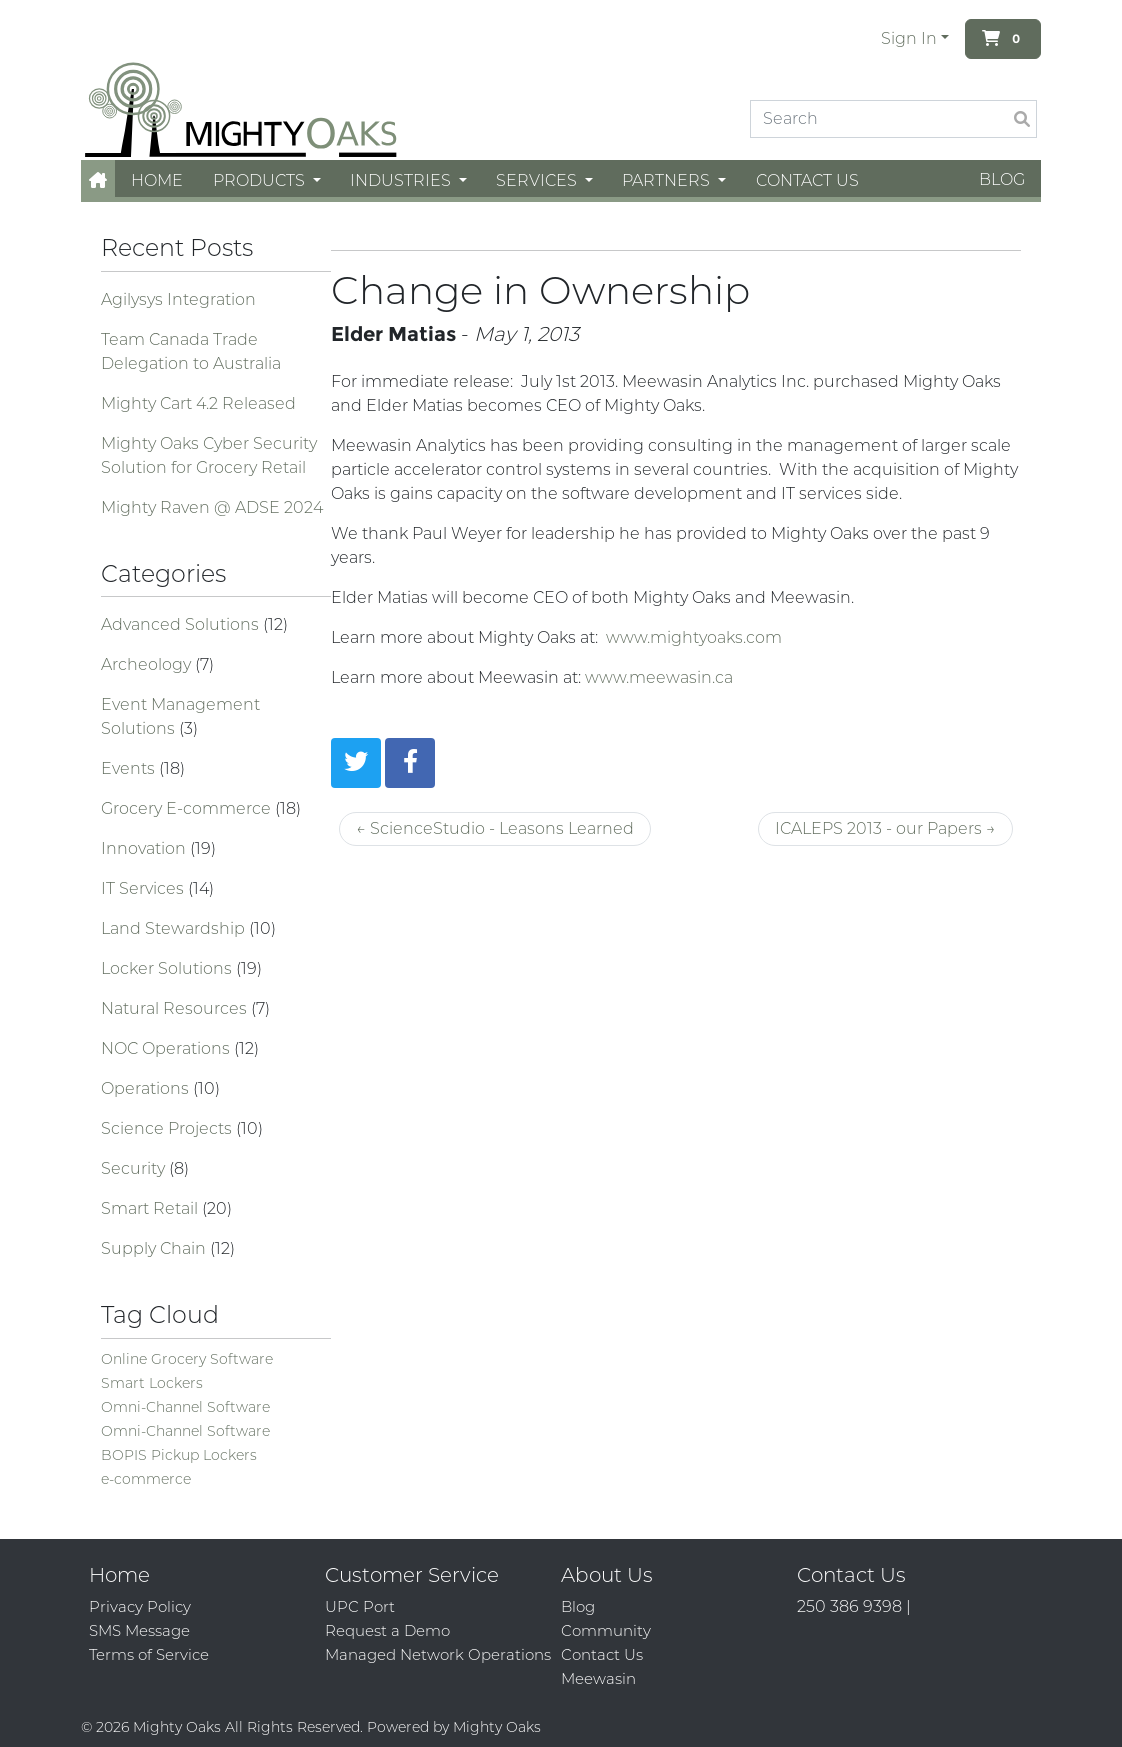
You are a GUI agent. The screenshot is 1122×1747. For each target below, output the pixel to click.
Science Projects (168, 1128)
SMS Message (139, 1630)
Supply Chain (155, 1248)
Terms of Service (149, 1654)
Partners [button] (668, 180)
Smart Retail (151, 1208)
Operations (147, 1088)
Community (606, 1630)
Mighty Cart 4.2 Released (198, 403)
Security (135, 1168)
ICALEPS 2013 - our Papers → (885, 828)
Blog (1002, 179)
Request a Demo (387, 1630)
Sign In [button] (909, 38)
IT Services (144, 888)
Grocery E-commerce (188, 808)
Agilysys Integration (178, 299)
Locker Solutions (168, 968)
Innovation (145, 848)
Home (157, 180)
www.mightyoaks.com (694, 637)
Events (130, 768)
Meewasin (598, 1678)
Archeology (148, 664)
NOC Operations (167, 1048)
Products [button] (261, 180)
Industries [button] (402, 180)
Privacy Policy (140, 1606)
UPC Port (360, 1606)
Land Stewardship (175, 928)
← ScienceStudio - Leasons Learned (495, 828)
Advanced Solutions (182, 624)
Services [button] (538, 180)
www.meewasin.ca (659, 677)
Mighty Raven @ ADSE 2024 (212, 507)
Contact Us (807, 180)
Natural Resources (176, 1008)
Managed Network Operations (438, 1654)
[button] (98, 180)
